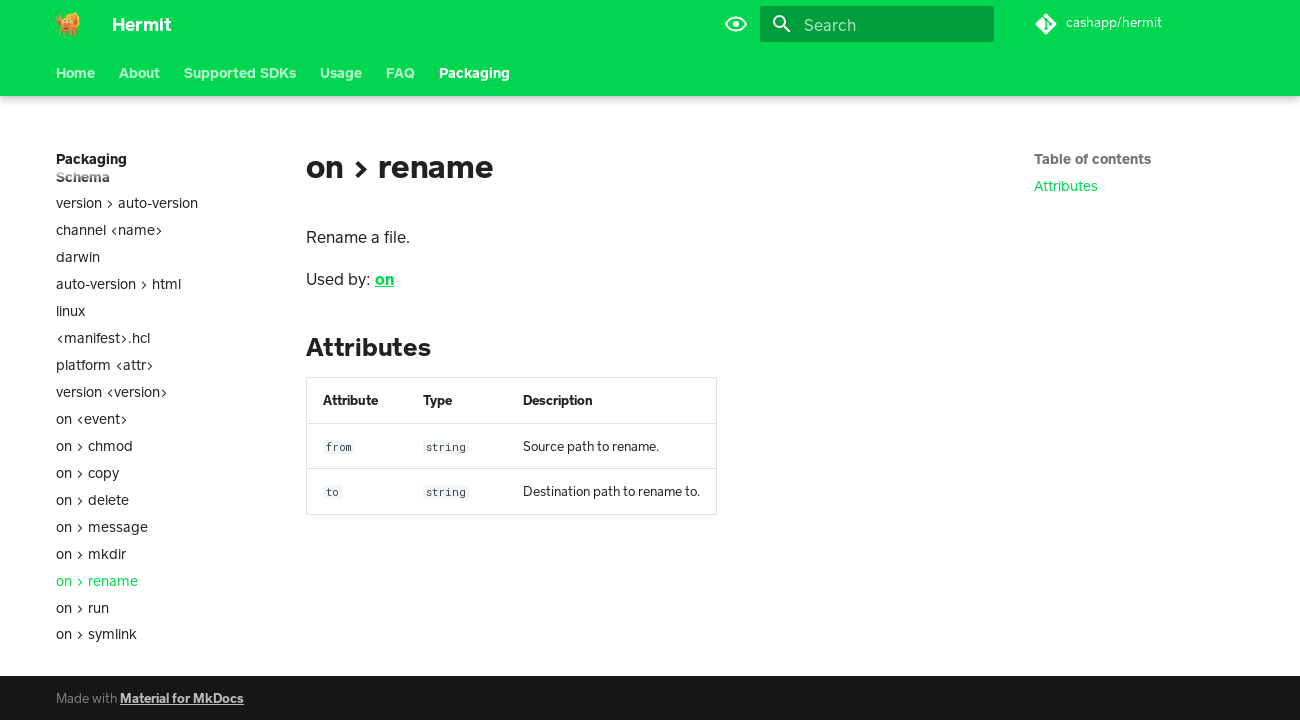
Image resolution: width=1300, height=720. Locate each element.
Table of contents (1092, 158)
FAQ (400, 72)
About (139, 72)
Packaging (474, 72)
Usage (341, 72)
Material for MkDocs (182, 698)
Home (75, 72)
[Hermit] (68, 24)
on (384, 278)
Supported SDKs (240, 72)
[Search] (877, 24)
